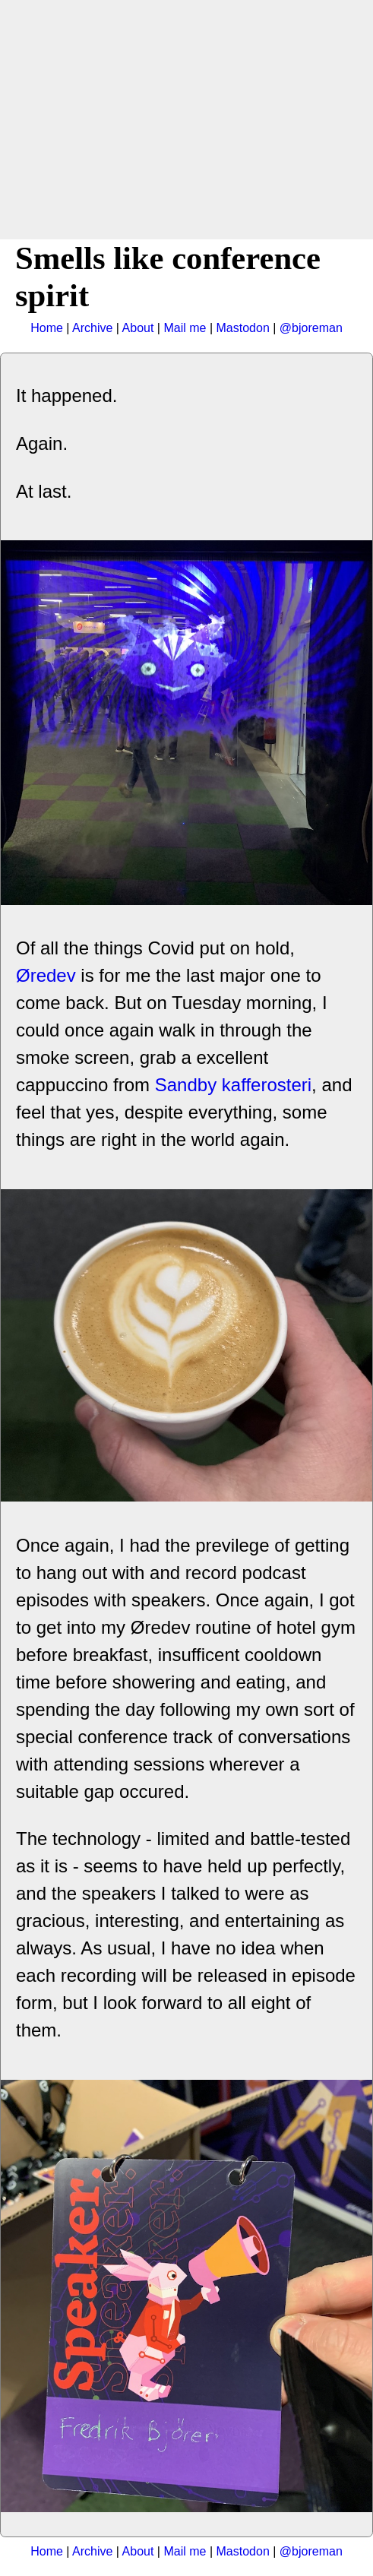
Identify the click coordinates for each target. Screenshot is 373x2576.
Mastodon (243, 327)
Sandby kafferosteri (233, 1084)
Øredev (46, 975)
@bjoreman (311, 327)
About (138, 327)
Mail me (184, 327)
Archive (92, 327)
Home (46, 327)
